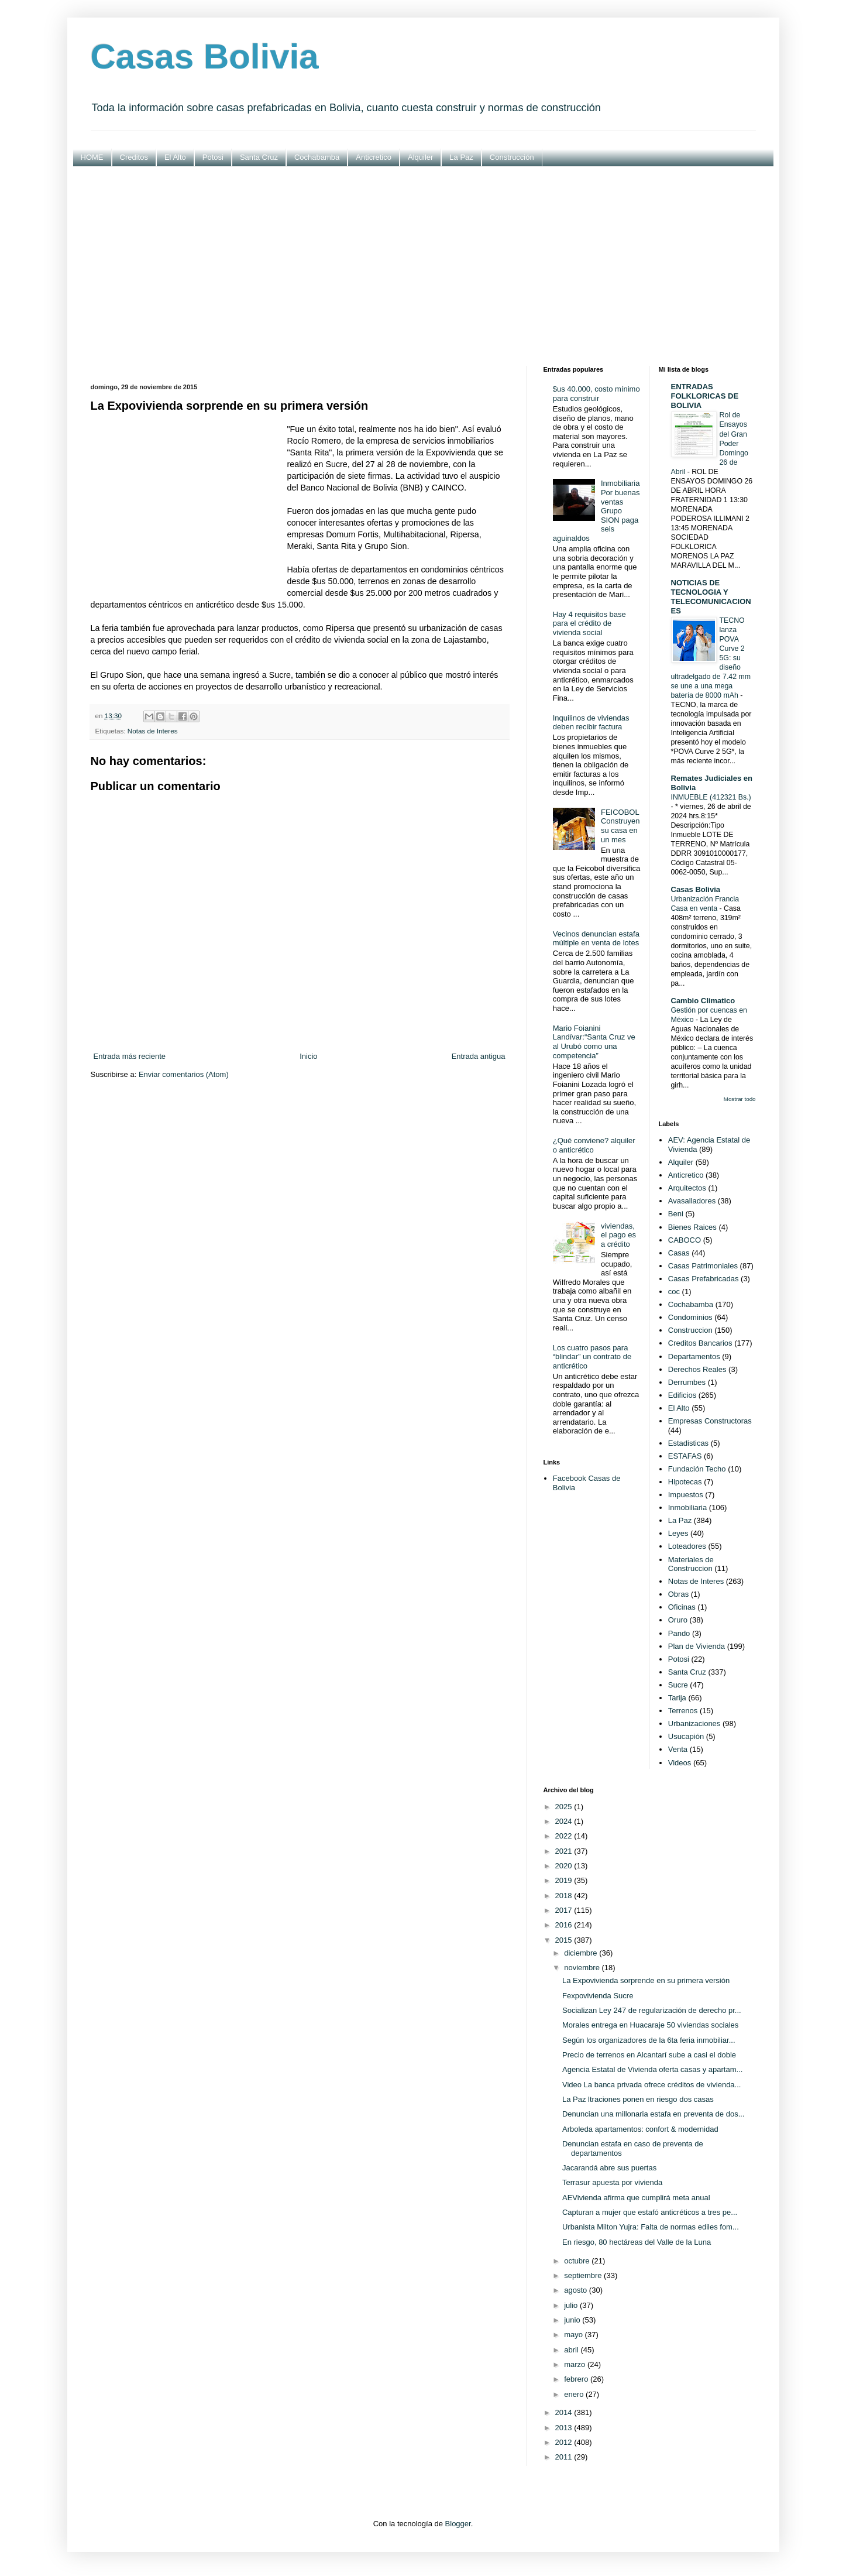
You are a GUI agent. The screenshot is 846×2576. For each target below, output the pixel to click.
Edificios (682, 1395)
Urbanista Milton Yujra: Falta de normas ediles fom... (650, 2226)
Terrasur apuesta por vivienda (612, 2182)
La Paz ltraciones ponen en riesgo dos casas (638, 2099)
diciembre (581, 1953)
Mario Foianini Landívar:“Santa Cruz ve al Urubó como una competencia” (594, 1042)
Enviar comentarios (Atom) (184, 1074)
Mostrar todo (740, 1099)
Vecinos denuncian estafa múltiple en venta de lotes (596, 938)
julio (572, 2305)
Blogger (458, 2523)
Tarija (677, 1697)
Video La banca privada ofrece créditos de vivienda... (651, 2084)
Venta (677, 1749)
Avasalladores (692, 1200)
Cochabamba (316, 157)
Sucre (678, 1684)
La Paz (461, 157)
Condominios (690, 1317)
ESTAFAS (685, 1456)
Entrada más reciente (130, 1056)
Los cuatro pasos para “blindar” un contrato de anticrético (592, 1356)
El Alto (175, 157)
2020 (565, 1865)
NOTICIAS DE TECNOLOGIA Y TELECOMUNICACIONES (711, 596)
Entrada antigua (478, 1056)
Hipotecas (685, 1481)
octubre (577, 2260)
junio (573, 2320)
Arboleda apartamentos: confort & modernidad (640, 2129)
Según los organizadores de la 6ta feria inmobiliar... (648, 2040)
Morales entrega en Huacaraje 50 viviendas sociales (650, 2025)
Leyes (678, 1533)
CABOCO (684, 1240)
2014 (565, 2412)
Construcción (512, 157)
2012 (565, 2442)
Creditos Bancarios (700, 1343)
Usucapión (686, 1736)
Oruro (677, 1619)
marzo (575, 2364)
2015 (565, 1940)
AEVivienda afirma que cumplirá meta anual (636, 2197)
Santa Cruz (259, 157)
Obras (678, 1594)
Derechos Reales (697, 1369)
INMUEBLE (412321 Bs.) (711, 797)
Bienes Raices (692, 1227)
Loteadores (687, 1546)
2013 (565, 2427)
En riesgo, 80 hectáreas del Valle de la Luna (636, 2242)
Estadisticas (688, 1443)
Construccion (690, 1330)
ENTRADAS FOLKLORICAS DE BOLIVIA (705, 396)
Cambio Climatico (703, 1000)
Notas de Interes (153, 731)
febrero (577, 2379)
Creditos (134, 157)
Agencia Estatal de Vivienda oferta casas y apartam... (652, 2069)
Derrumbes (687, 1382)
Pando (679, 1633)
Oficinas (682, 1607)
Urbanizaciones (694, 1723)
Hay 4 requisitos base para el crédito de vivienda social (589, 623)
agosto (576, 2290)
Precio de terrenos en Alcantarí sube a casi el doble (649, 2054)
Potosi (212, 157)
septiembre (584, 2275)
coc (674, 1291)
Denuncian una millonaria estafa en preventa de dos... (653, 2113)
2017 (565, 1910)
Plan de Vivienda (696, 1646)
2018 (565, 1895)
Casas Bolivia (205, 56)
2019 (565, 1880)
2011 (565, 2456)
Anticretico (373, 157)
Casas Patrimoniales (703, 1265)
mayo (574, 2334)
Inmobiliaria (687, 1507)
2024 (565, 1821)
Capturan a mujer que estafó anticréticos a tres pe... (649, 2212)
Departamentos (694, 1356)
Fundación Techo (697, 1468)
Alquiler (420, 157)
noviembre (582, 1967)
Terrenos (683, 1710)
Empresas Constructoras (710, 1420)
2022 (565, 1835)
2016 (565, 1924)
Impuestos (685, 1494)
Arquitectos (687, 1188)
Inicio (308, 1056)
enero (575, 2394)
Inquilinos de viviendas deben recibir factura (591, 723)
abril (572, 2349)
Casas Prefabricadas (703, 1278)
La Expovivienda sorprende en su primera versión (646, 1980)
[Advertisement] (423, 266)
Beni (675, 1213)
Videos (680, 1762)
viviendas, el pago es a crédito (618, 1235)
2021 (565, 1851)
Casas (679, 1252)
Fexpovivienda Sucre (597, 1995)
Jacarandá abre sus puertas (609, 2167)
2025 (565, 1806)
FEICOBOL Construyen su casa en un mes (620, 826)
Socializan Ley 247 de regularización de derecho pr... (651, 2010)
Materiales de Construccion (691, 1564)
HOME (92, 157)
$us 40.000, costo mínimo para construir (596, 394)
